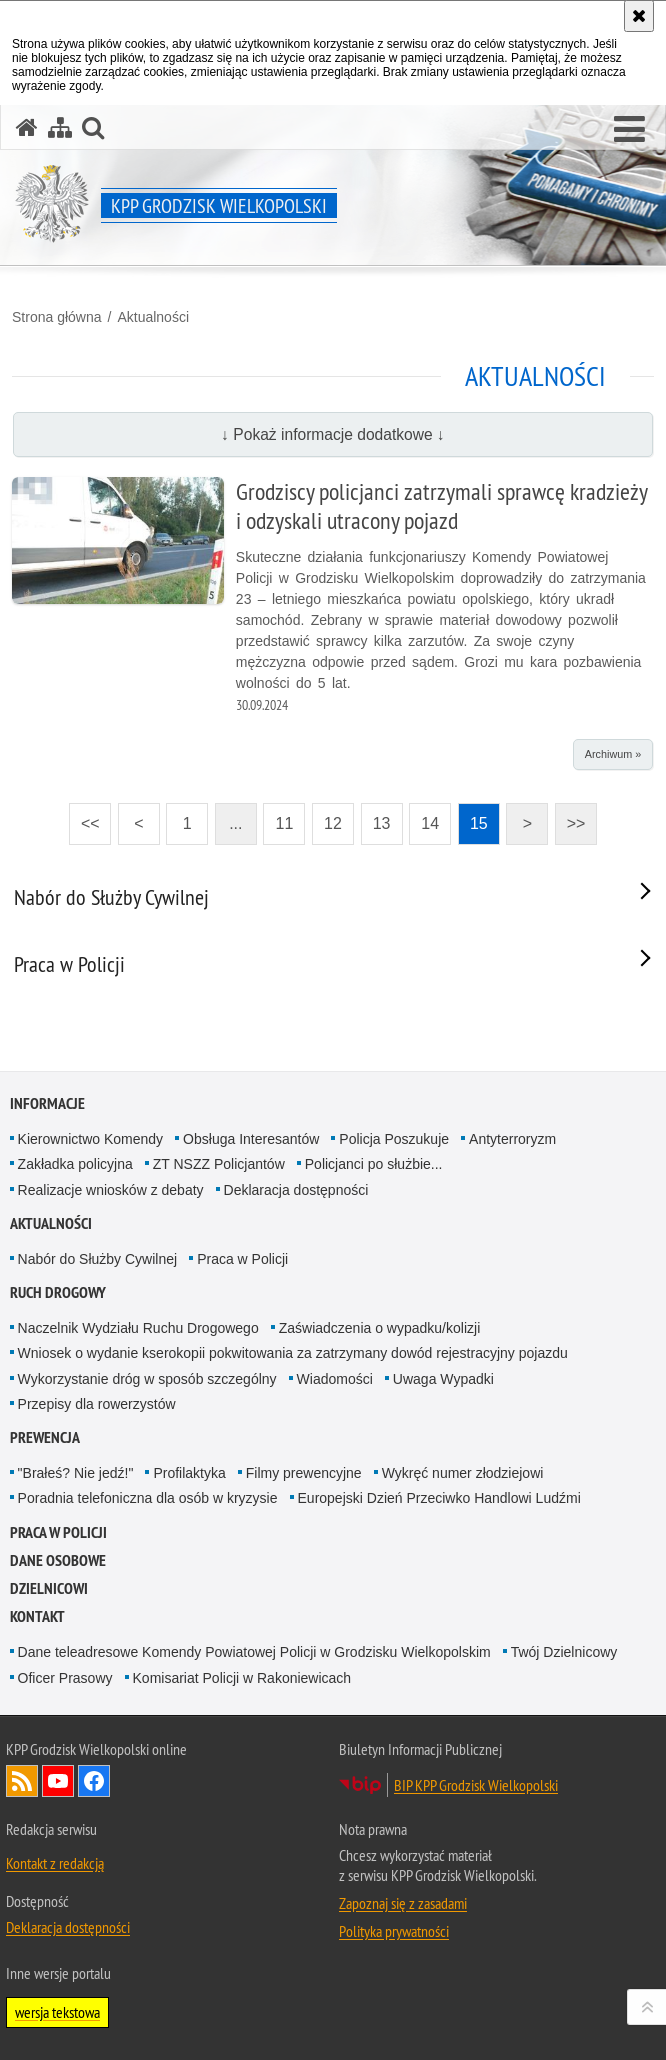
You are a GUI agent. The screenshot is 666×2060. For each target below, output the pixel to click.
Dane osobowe (58, 1560)
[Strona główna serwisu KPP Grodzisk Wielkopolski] (27, 127)
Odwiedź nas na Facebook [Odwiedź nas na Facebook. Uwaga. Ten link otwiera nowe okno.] (94, 1781)
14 (424, 817)
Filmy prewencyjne (304, 1473)
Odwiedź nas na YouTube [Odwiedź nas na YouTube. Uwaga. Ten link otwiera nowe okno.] (58, 1781)
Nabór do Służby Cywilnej (98, 1259)
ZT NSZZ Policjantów (219, 1164)
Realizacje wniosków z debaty (111, 1190)
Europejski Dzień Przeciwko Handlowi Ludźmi (439, 1498)
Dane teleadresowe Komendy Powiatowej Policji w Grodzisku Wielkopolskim (254, 1652)
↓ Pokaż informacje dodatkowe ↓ (333, 434)
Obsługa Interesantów (251, 1139)
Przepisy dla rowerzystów (97, 1404)
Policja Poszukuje (394, 1139)
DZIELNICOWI (49, 1588)
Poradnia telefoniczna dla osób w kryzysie (148, 1498)
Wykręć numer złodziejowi (463, 1473)
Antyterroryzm (512, 1139)
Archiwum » (613, 754)
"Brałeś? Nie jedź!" (76, 1473)
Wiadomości (335, 1379)
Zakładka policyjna (75, 1164)
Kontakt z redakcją (55, 1863)
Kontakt (37, 1616)
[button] (629, 130)
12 (327, 817)
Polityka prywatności (394, 1931)
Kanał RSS (22, 1781)
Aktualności (153, 317)
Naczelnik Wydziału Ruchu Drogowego (138, 1328)
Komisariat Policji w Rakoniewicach (242, 1678)
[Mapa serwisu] (60, 127)
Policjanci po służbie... (374, 1164)
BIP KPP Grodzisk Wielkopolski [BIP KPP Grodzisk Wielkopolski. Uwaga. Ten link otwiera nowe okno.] (476, 1785)
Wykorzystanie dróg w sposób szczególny (147, 1379)
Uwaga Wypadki (443, 1379)
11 (278, 817)
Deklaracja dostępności (296, 1190)
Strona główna (57, 317)
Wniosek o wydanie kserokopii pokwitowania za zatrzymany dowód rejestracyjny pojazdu (293, 1353)
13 (376, 817)
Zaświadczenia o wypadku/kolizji (380, 1328)
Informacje (47, 1103)
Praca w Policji (242, 1259)
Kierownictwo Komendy (91, 1139)
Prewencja (45, 1437)
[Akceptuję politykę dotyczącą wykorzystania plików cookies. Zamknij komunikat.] (639, 16)
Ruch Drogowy (58, 1292)
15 (473, 817)
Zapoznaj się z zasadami (403, 1903)
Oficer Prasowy (65, 1678)
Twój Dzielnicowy (564, 1652)
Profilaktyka (189, 1473)
